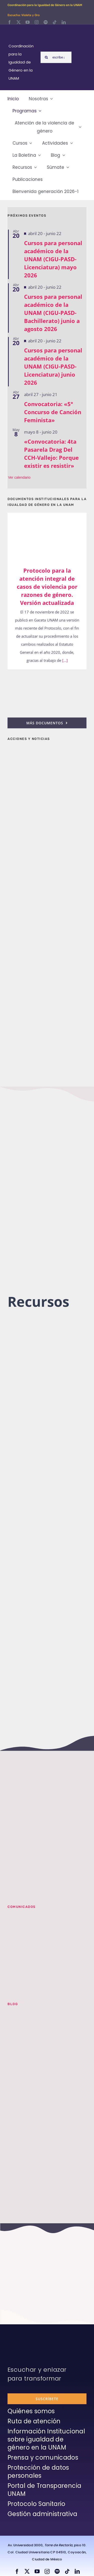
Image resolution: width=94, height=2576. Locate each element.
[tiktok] (55, 22)
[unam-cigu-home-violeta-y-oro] (47, 1023)
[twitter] (19, 22)
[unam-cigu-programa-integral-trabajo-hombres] (47, 980)
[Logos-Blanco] (23, 30)
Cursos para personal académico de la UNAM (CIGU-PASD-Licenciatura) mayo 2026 (53, 259)
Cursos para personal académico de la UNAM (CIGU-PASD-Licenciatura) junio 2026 (53, 366)
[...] (64, 660)
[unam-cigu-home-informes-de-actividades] (47, 870)
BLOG (13, 2004)
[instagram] (37, 22)
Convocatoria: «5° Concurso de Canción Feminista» (52, 412)
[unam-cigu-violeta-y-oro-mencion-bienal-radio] (47, 1818)
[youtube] (28, 22)
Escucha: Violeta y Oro (24, 15)
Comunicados (22, 1907)
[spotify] (46, 22)
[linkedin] (64, 22)
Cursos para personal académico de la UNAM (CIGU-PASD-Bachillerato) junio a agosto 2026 (53, 313)
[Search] (46, 57)
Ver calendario (19, 477)
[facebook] (10, 22)
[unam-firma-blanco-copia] (22, 2336)
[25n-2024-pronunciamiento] (47, 676)
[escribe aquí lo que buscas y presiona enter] (56, 57)
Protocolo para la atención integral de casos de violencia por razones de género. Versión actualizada (47, 586)
